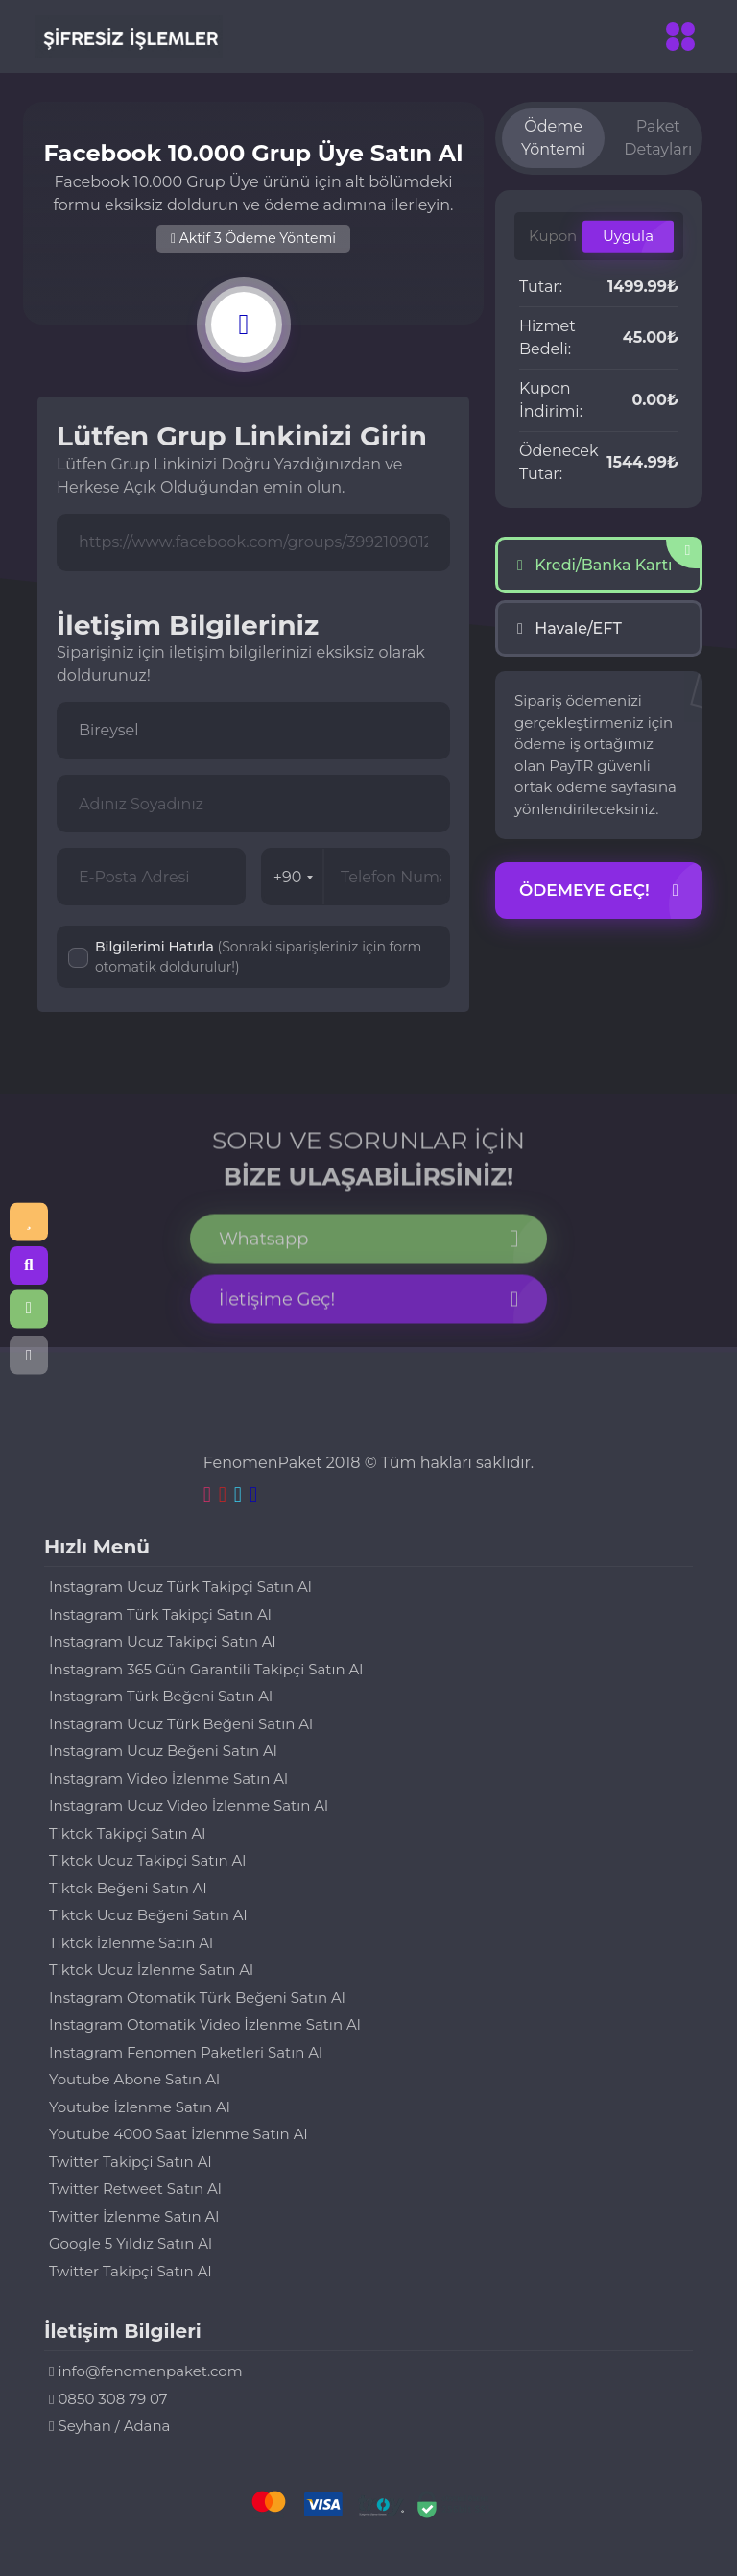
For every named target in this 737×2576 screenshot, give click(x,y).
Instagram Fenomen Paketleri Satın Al (185, 2052)
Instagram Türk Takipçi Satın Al (160, 1614)
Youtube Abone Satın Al (134, 2079)
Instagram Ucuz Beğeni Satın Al (163, 1751)
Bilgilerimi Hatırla (258, 956)
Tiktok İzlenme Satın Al (131, 1943)
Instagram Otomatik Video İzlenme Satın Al (205, 2024)
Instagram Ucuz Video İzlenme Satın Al (188, 1805)
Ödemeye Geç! (598, 891)
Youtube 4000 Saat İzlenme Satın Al (178, 2134)
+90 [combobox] (293, 877)
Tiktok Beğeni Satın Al (128, 1888)
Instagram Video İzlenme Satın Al (168, 1778)
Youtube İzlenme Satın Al (139, 2107)
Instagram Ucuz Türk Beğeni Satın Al (181, 1724)
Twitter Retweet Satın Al (135, 2188)
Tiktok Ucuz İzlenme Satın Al (151, 1970)
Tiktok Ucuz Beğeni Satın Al (148, 1915)
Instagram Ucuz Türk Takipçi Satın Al (180, 1586)
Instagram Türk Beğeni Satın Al (161, 1696)
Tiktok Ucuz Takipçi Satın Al (147, 1860)
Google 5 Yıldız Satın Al (130, 2243)
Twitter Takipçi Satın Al (130, 2162)
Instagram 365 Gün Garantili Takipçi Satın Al (206, 1669)
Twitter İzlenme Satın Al (134, 2216)
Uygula (628, 236)
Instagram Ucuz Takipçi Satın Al (162, 1641)
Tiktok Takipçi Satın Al (127, 1833)
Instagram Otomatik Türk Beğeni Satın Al (197, 1997)
